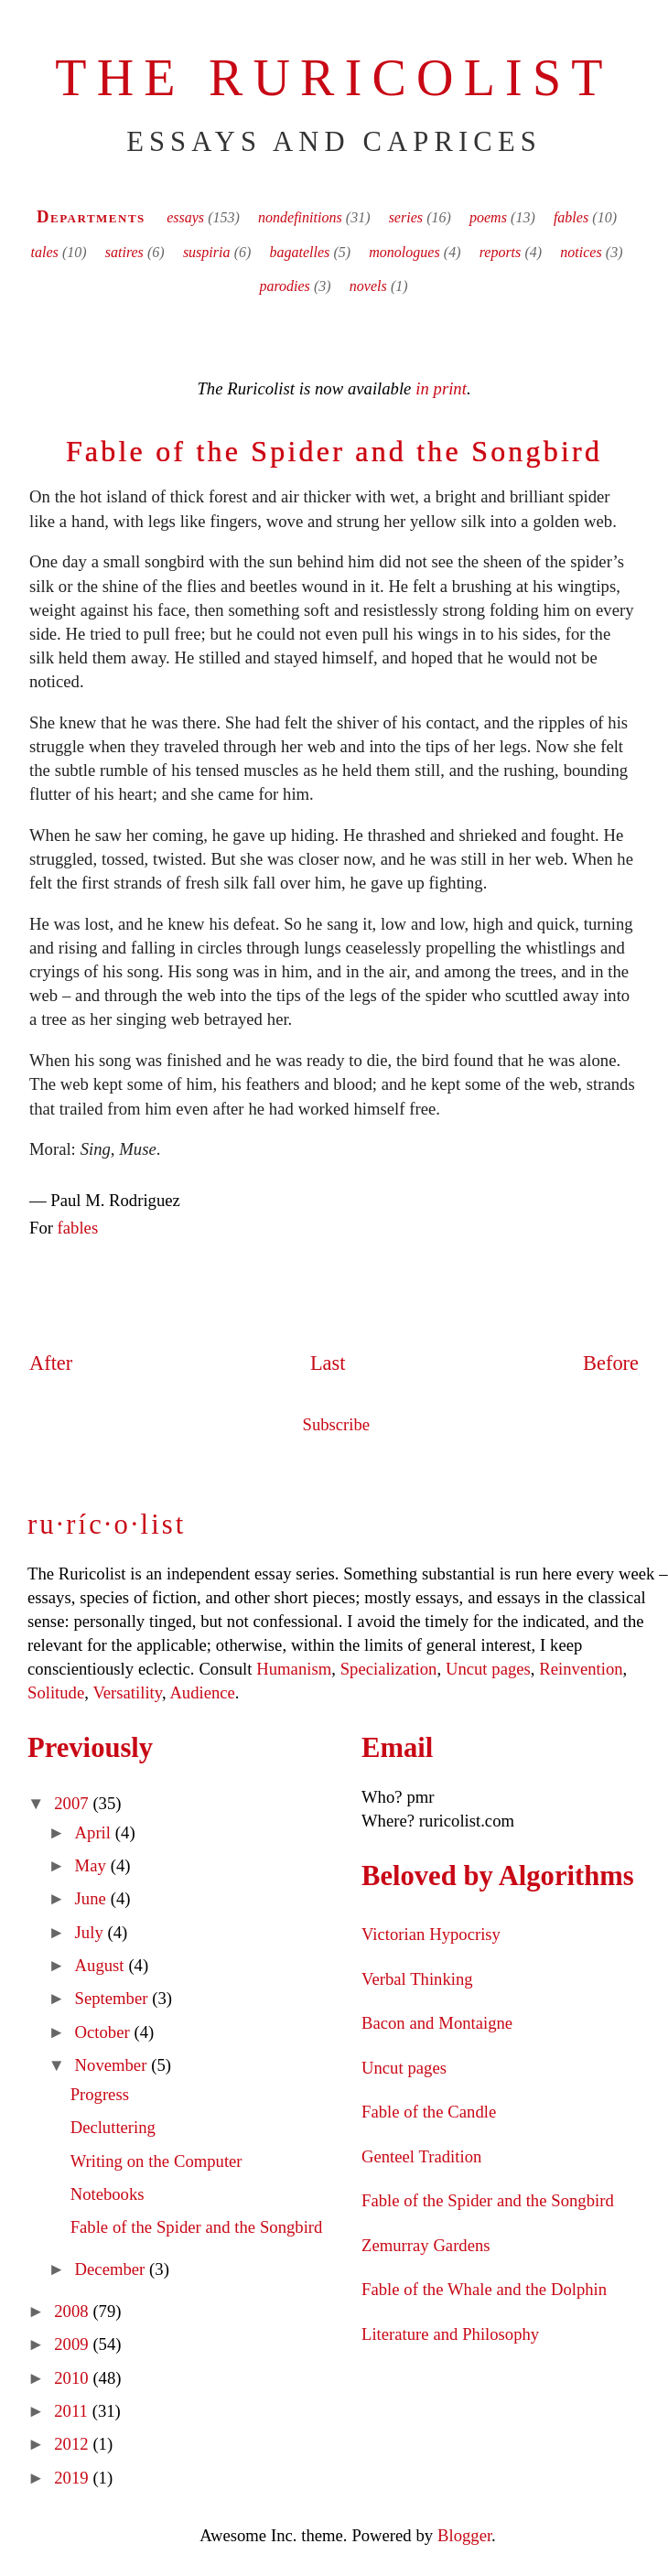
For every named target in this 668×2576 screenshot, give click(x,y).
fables (571, 217)
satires (124, 252)
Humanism (293, 1668)
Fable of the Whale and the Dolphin (484, 2289)
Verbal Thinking (417, 1979)
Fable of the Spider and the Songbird (334, 451)
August (102, 1965)
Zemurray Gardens (425, 2245)
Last (328, 1363)
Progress (99, 2094)
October (105, 2032)
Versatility (126, 1692)
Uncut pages (488, 1668)
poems (488, 217)
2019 (73, 2477)
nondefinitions (300, 217)
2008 (73, 2311)
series (406, 217)
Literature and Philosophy (450, 2334)
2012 (73, 2443)
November (113, 2065)
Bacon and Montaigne (436, 2022)
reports (500, 252)
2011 (73, 2410)
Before (611, 1363)
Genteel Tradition (421, 2156)
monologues (404, 252)
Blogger (464, 2535)
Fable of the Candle (428, 2111)
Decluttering (113, 2127)
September (114, 1998)
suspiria (207, 252)
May (93, 1865)
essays (185, 217)
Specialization (388, 1668)
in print (441, 388)
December (112, 2269)
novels (368, 286)
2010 (73, 2377)
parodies (284, 286)
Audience (201, 1692)
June (93, 1898)
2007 (73, 1803)
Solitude (55, 1692)
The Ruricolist (333, 77)
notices (580, 252)
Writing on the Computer (156, 2161)
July (91, 1932)
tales (45, 252)
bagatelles (299, 252)
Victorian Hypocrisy (431, 1934)
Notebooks (107, 2194)
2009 (73, 2344)
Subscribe (337, 1424)
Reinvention (580, 1668)
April (95, 1832)
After (50, 1363)
